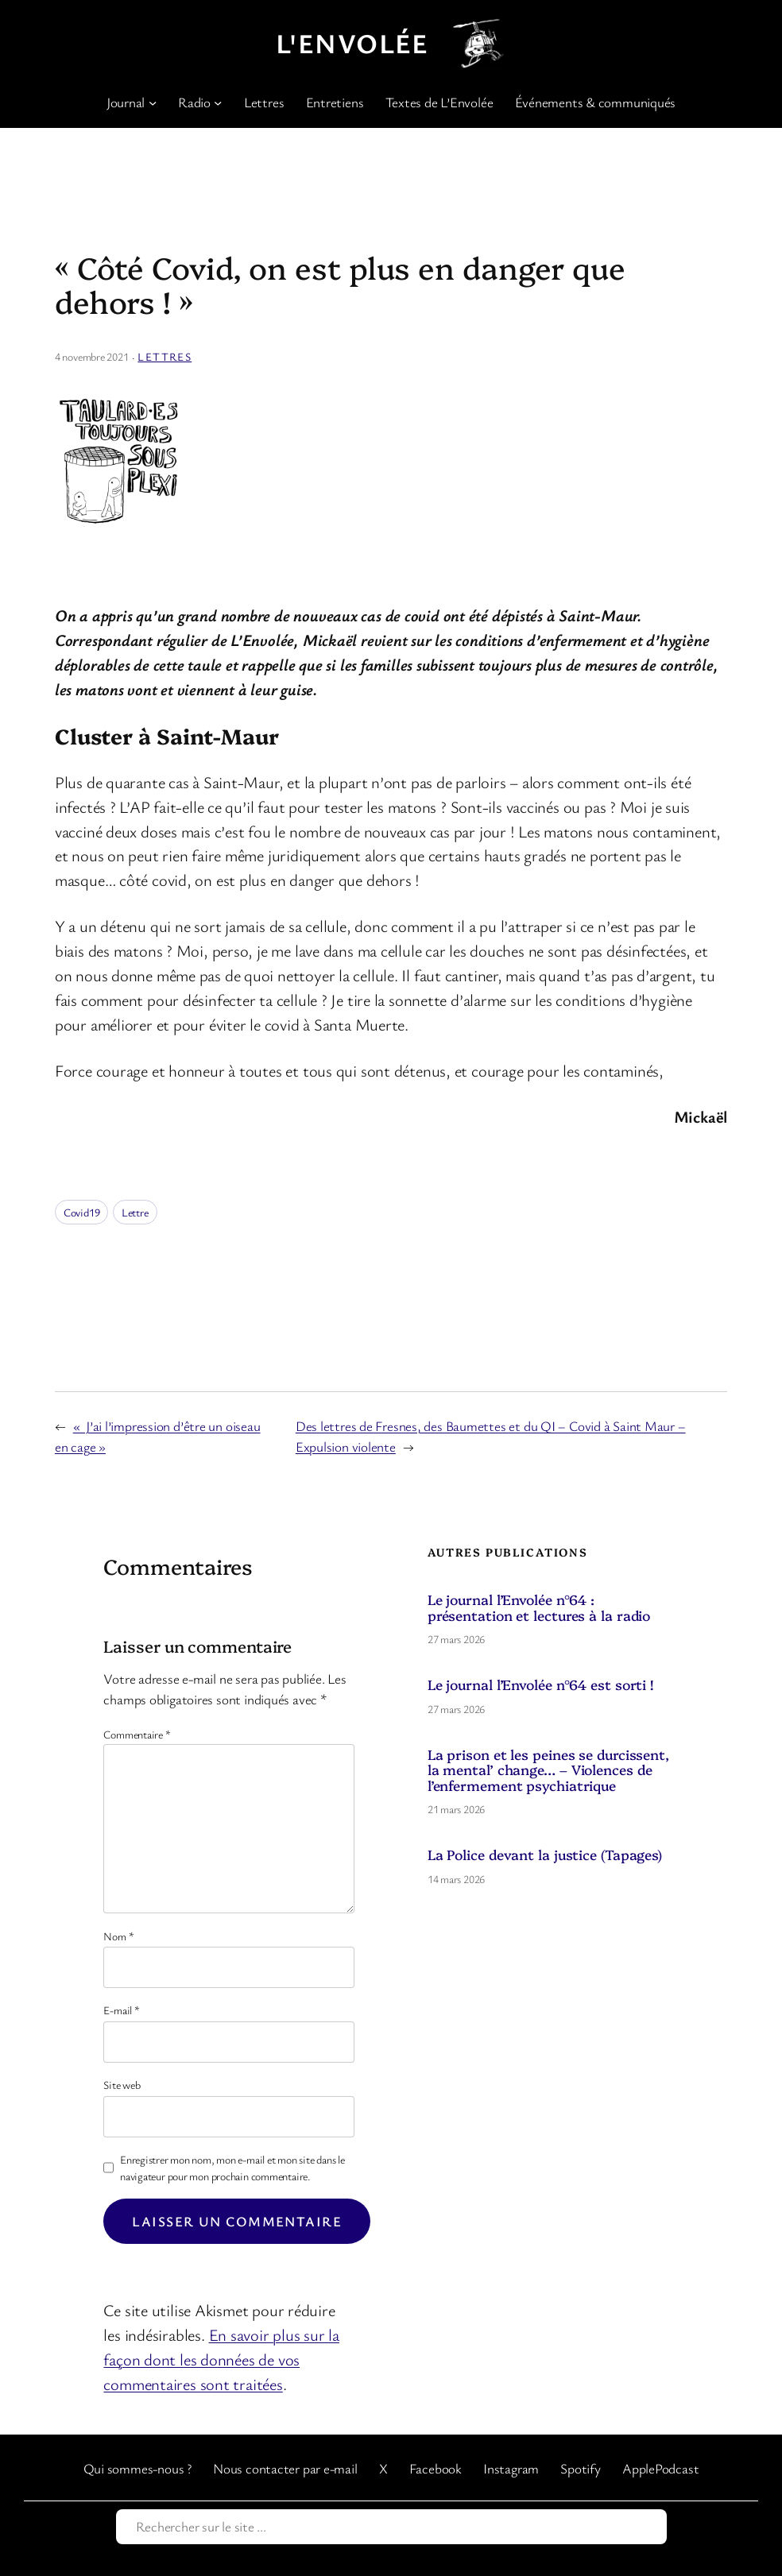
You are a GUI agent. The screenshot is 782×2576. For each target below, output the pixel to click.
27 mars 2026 (456, 1638)
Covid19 (81, 1212)
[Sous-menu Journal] (153, 102)
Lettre (135, 1212)
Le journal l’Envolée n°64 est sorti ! (540, 1684)
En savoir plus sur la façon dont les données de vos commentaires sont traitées (221, 2359)
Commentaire (136, 1734)
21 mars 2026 (456, 1808)
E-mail (121, 2009)
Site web (121, 2084)
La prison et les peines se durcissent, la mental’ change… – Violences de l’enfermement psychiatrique (548, 1769)
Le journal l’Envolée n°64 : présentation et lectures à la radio (539, 1607)
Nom (118, 1936)
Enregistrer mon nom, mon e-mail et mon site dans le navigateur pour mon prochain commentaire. (232, 2167)
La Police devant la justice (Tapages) (545, 1854)
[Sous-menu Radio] (218, 102)
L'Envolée (352, 43)
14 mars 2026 (456, 1878)
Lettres (164, 356)
